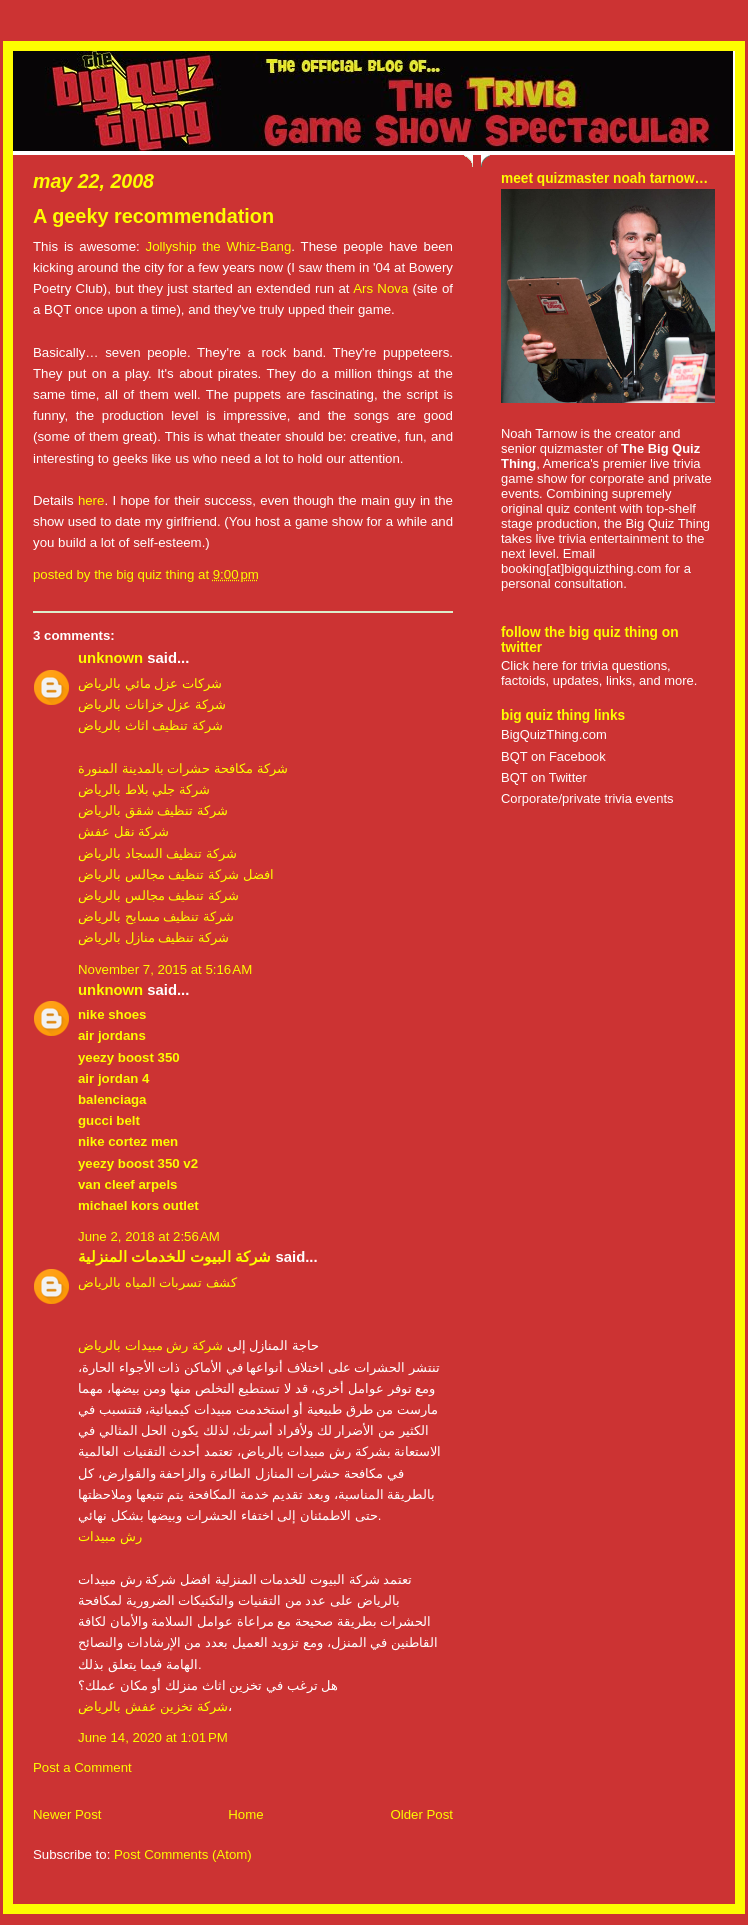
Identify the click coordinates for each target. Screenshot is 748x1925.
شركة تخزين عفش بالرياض (153, 1706)
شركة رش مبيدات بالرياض (150, 1345)
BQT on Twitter (544, 777)
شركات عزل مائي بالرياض (150, 683)
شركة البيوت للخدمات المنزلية (174, 1257)
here (91, 500)
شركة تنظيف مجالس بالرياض (158, 895)
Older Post (421, 1814)
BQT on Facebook (553, 756)
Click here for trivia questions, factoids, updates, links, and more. (599, 673)
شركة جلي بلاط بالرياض (144, 789)
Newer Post (67, 1814)
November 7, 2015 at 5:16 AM (165, 969)
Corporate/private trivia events (587, 798)
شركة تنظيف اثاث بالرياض (150, 725)
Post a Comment (82, 1767)
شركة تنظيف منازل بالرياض (153, 937)
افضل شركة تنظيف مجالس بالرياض (176, 874)
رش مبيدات (110, 1536)
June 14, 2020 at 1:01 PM (153, 1737)
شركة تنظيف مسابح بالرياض (156, 916)
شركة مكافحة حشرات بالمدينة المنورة (183, 768)
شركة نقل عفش (123, 831)
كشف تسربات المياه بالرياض (157, 1282)
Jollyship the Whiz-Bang (219, 246)
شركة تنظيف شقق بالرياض (153, 810)
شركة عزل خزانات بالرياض (152, 704)
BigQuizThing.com (554, 734)
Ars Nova (380, 288)
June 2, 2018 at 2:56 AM (149, 1236)
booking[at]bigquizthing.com (581, 568)
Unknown (110, 658)
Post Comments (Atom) (183, 1854)
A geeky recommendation (153, 216)
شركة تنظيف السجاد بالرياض (157, 853)
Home (245, 1814)
